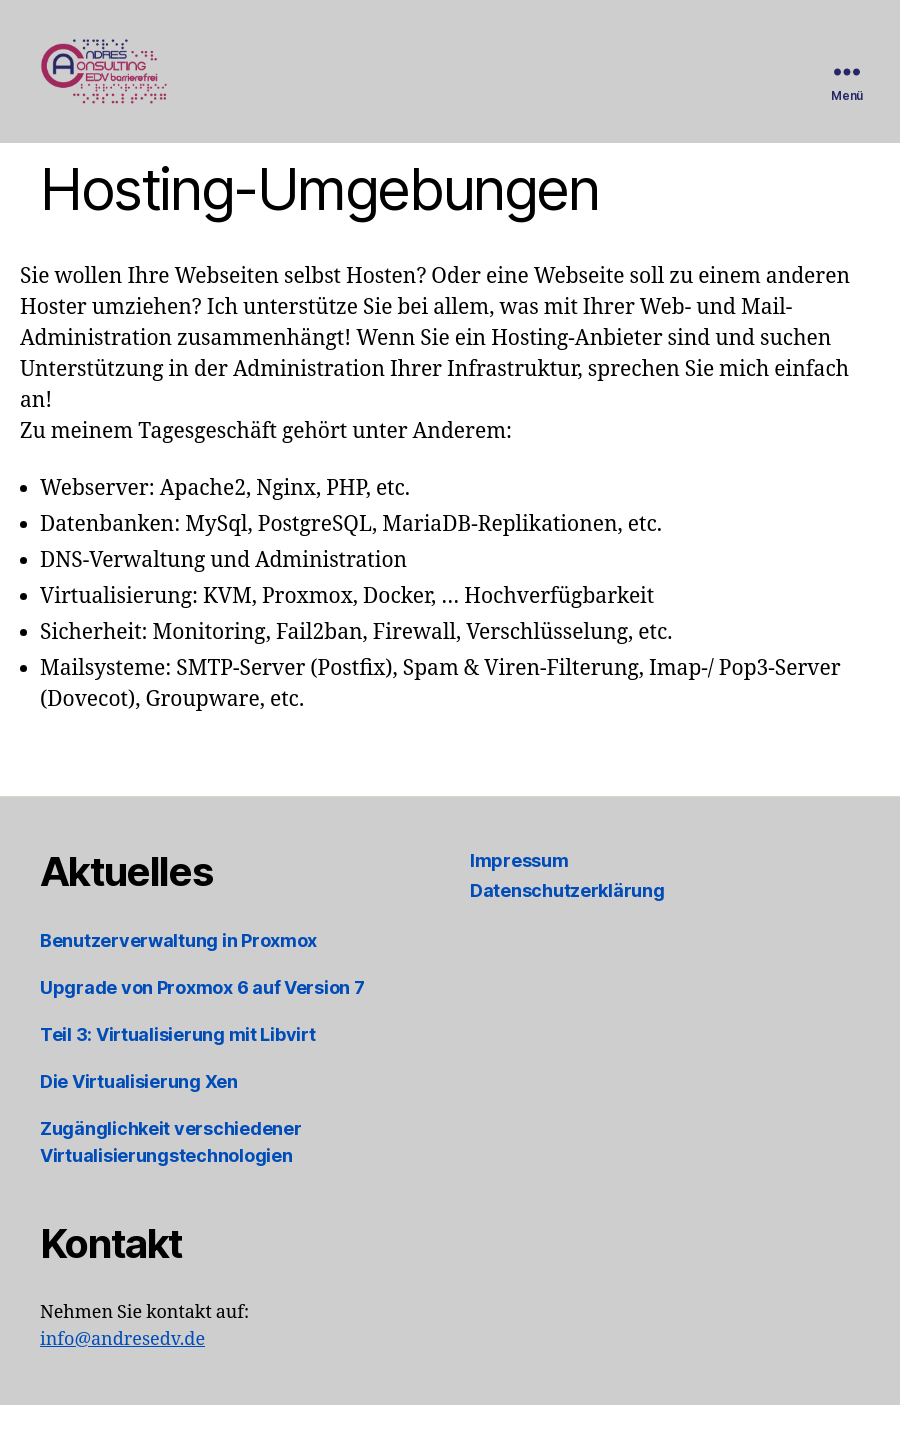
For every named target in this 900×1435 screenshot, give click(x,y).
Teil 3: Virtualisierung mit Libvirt (178, 1064)
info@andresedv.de (122, 1369)
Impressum (519, 890)
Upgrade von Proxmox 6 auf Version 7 (202, 1017)
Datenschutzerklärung (567, 920)
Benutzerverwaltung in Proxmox (178, 970)
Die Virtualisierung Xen (139, 1111)
